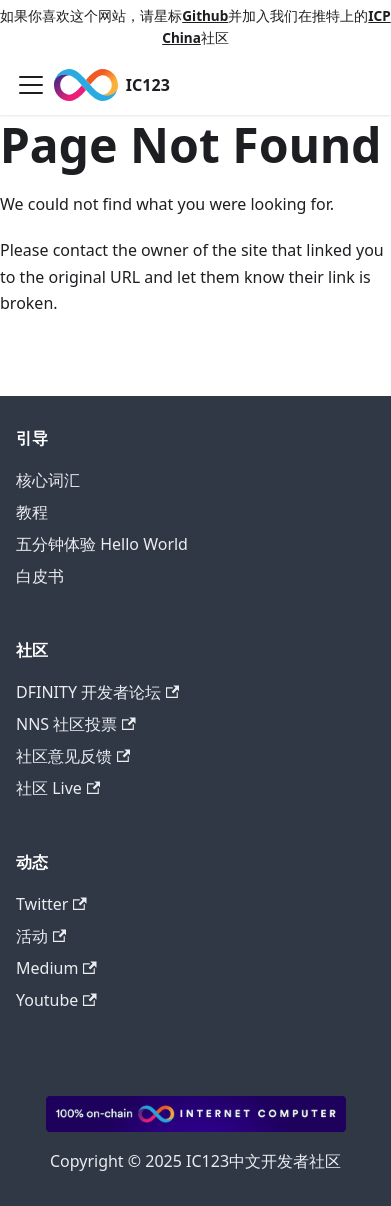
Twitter (51, 904)
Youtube (56, 1000)
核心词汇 (48, 480)
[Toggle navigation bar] (31, 85)
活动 (41, 936)
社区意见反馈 (73, 756)
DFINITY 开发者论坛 (97, 692)
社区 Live (58, 788)
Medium (56, 968)
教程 (32, 512)
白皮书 (40, 576)
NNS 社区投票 (76, 724)
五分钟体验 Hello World (102, 544)
